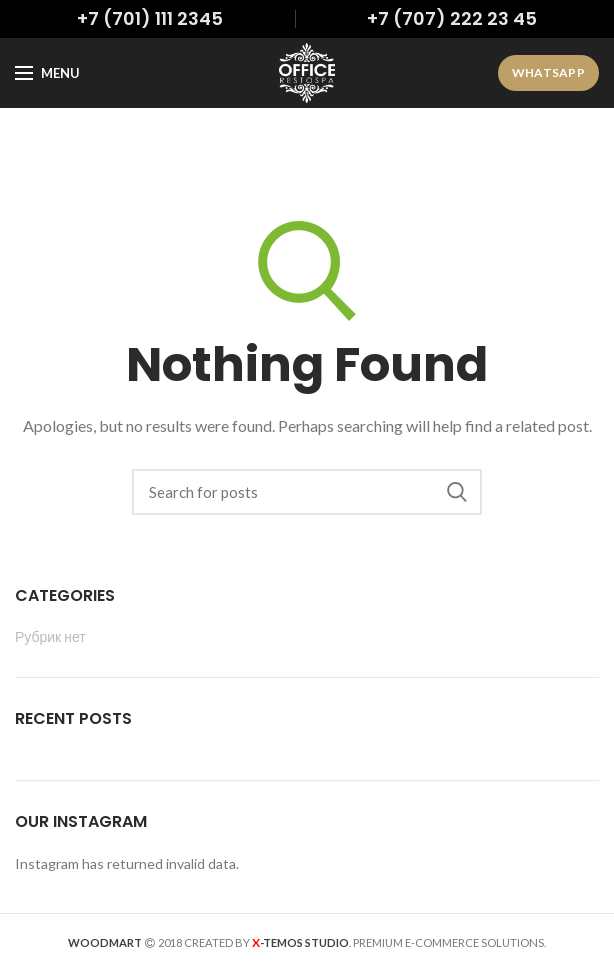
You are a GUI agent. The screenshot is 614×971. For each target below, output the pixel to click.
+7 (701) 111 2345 (150, 18)
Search (457, 492)
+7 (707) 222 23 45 (452, 18)
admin (388, 144)
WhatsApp (548, 72)
